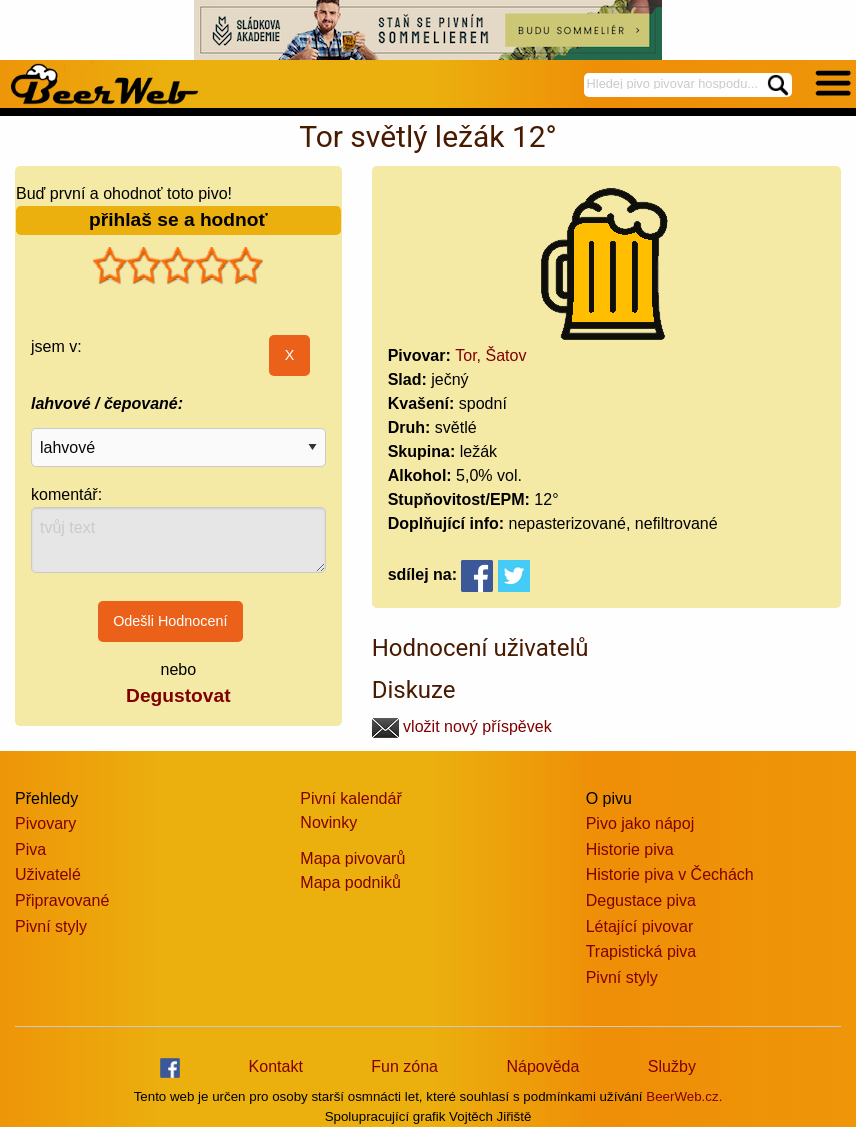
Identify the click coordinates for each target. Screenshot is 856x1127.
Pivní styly (51, 926)
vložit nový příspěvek (462, 726)
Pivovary (45, 823)
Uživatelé (48, 874)
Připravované (62, 900)
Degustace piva (641, 900)
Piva (30, 849)
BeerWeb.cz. (684, 1096)
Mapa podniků (350, 882)
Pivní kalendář (350, 798)
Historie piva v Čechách (670, 874)
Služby (672, 1066)
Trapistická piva (641, 951)
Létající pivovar (640, 926)
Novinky (328, 822)
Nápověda (542, 1066)
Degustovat (178, 695)
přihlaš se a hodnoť (178, 219)
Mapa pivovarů (352, 858)
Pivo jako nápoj (640, 823)
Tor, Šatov (490, 355)
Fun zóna (404, 1066)
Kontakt (276, 1066)
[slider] (178, 266)
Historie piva (630, 849)
